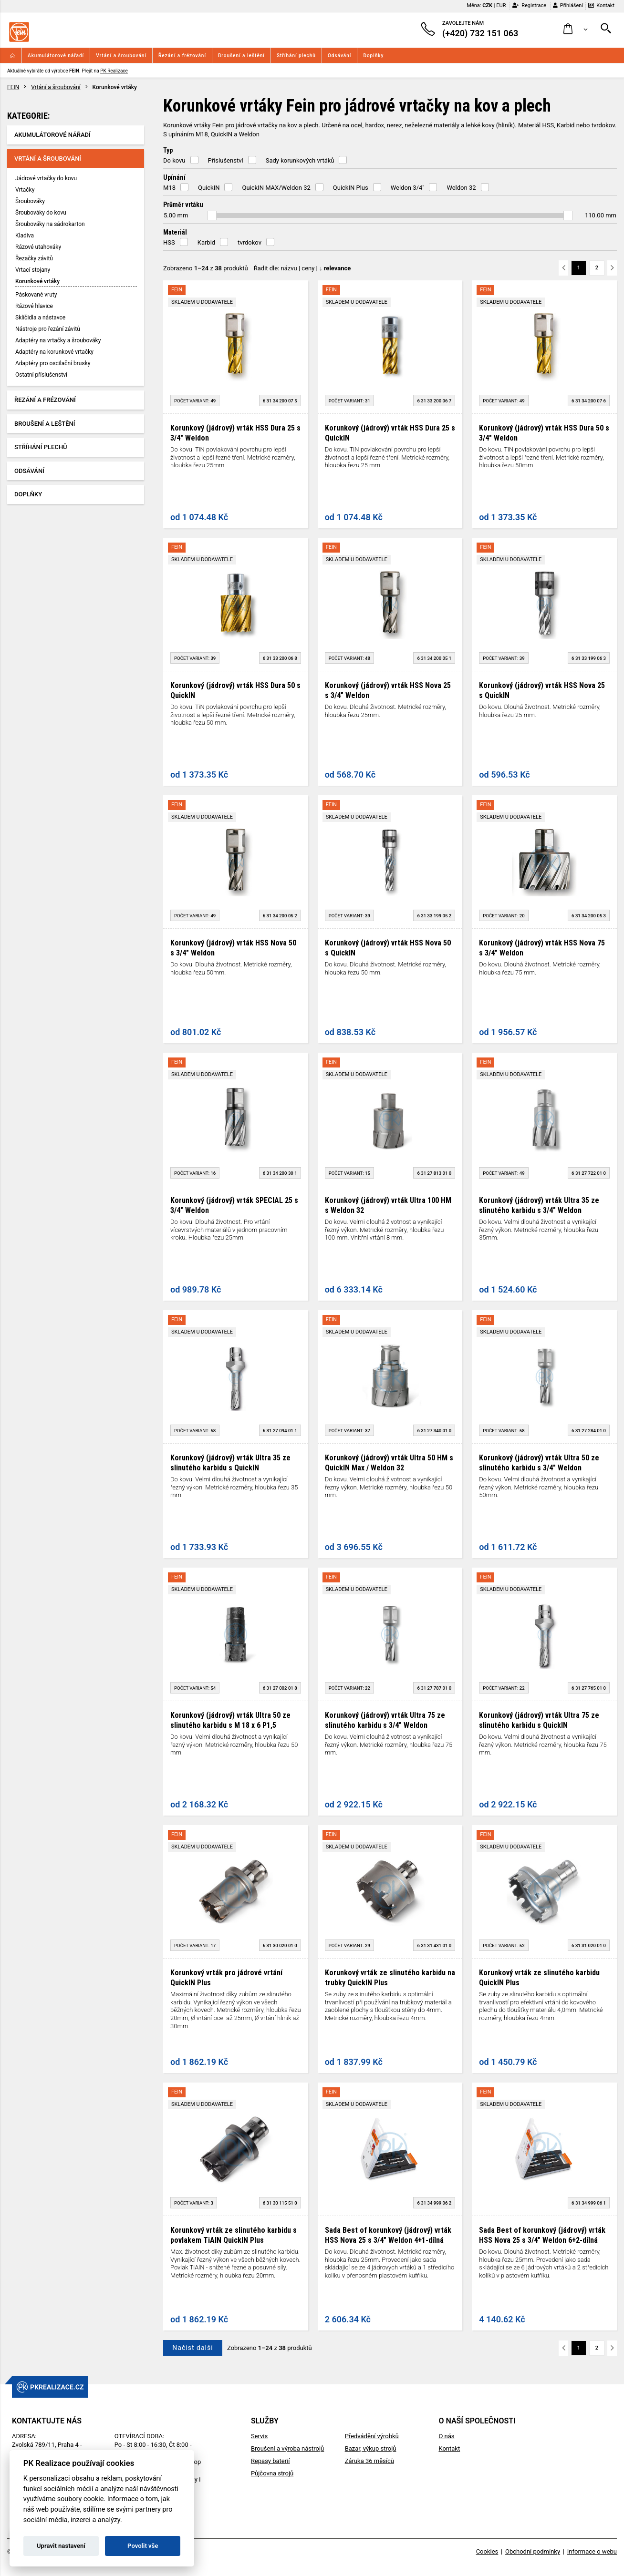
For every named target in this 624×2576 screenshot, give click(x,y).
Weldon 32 (461, 187)
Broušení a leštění (241, 55)
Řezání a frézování (182, 55)
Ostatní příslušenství (41, 374)
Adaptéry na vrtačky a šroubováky (58, 340)
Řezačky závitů (34, 258)
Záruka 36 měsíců (369, 2460)
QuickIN (208, 187)
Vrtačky (24, 189)
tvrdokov (249, 242)
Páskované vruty (36, 294)
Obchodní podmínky (532, 2551)
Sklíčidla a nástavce (40, 317)
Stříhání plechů (296, 55)
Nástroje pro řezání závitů (47, 329)
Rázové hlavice (34, 306)
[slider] (212, 215)
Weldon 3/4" (408, 187)
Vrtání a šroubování (121, 55)
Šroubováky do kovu (40, 212)
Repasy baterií (270, 2460)
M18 (169, 187)
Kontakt (601, 5)
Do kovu (174, 160)
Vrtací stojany (32, 270)
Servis (259, 2436)
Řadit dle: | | (302, 268)
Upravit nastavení (61, 2545)
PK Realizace (114, 70)
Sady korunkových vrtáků (300, 160)
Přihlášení (568, 5)
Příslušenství (225, 160)
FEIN (13, 87)
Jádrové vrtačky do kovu (46, 178)
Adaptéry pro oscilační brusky (52, 363)
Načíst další (192, 2347)
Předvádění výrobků (372, 2436)
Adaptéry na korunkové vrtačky (54, 352)
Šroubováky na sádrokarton (50, 224)
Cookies (487, 2551)
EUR (501, 5)
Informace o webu (592, 2551)
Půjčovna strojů (272, 2473)
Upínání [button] (174, 177)
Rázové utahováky (38, 247)
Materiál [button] (175, 232)
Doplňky (373, 55)
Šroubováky (30, 201)
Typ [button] (168, 150)
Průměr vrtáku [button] (183, 204)
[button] (575, 29)
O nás (446, 2436)
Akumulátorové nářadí (56, 55)
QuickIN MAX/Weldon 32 (276, 187)
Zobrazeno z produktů (205, 268)
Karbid (206, 242)
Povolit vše (142, 2545)
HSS (169, 242)
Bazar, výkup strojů (370, 2448)
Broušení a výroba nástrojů (287, 2448)
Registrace (529, 5)
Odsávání (339, 55)
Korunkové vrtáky (37, 281)
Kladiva (24, 235)
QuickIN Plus (350, 187)
